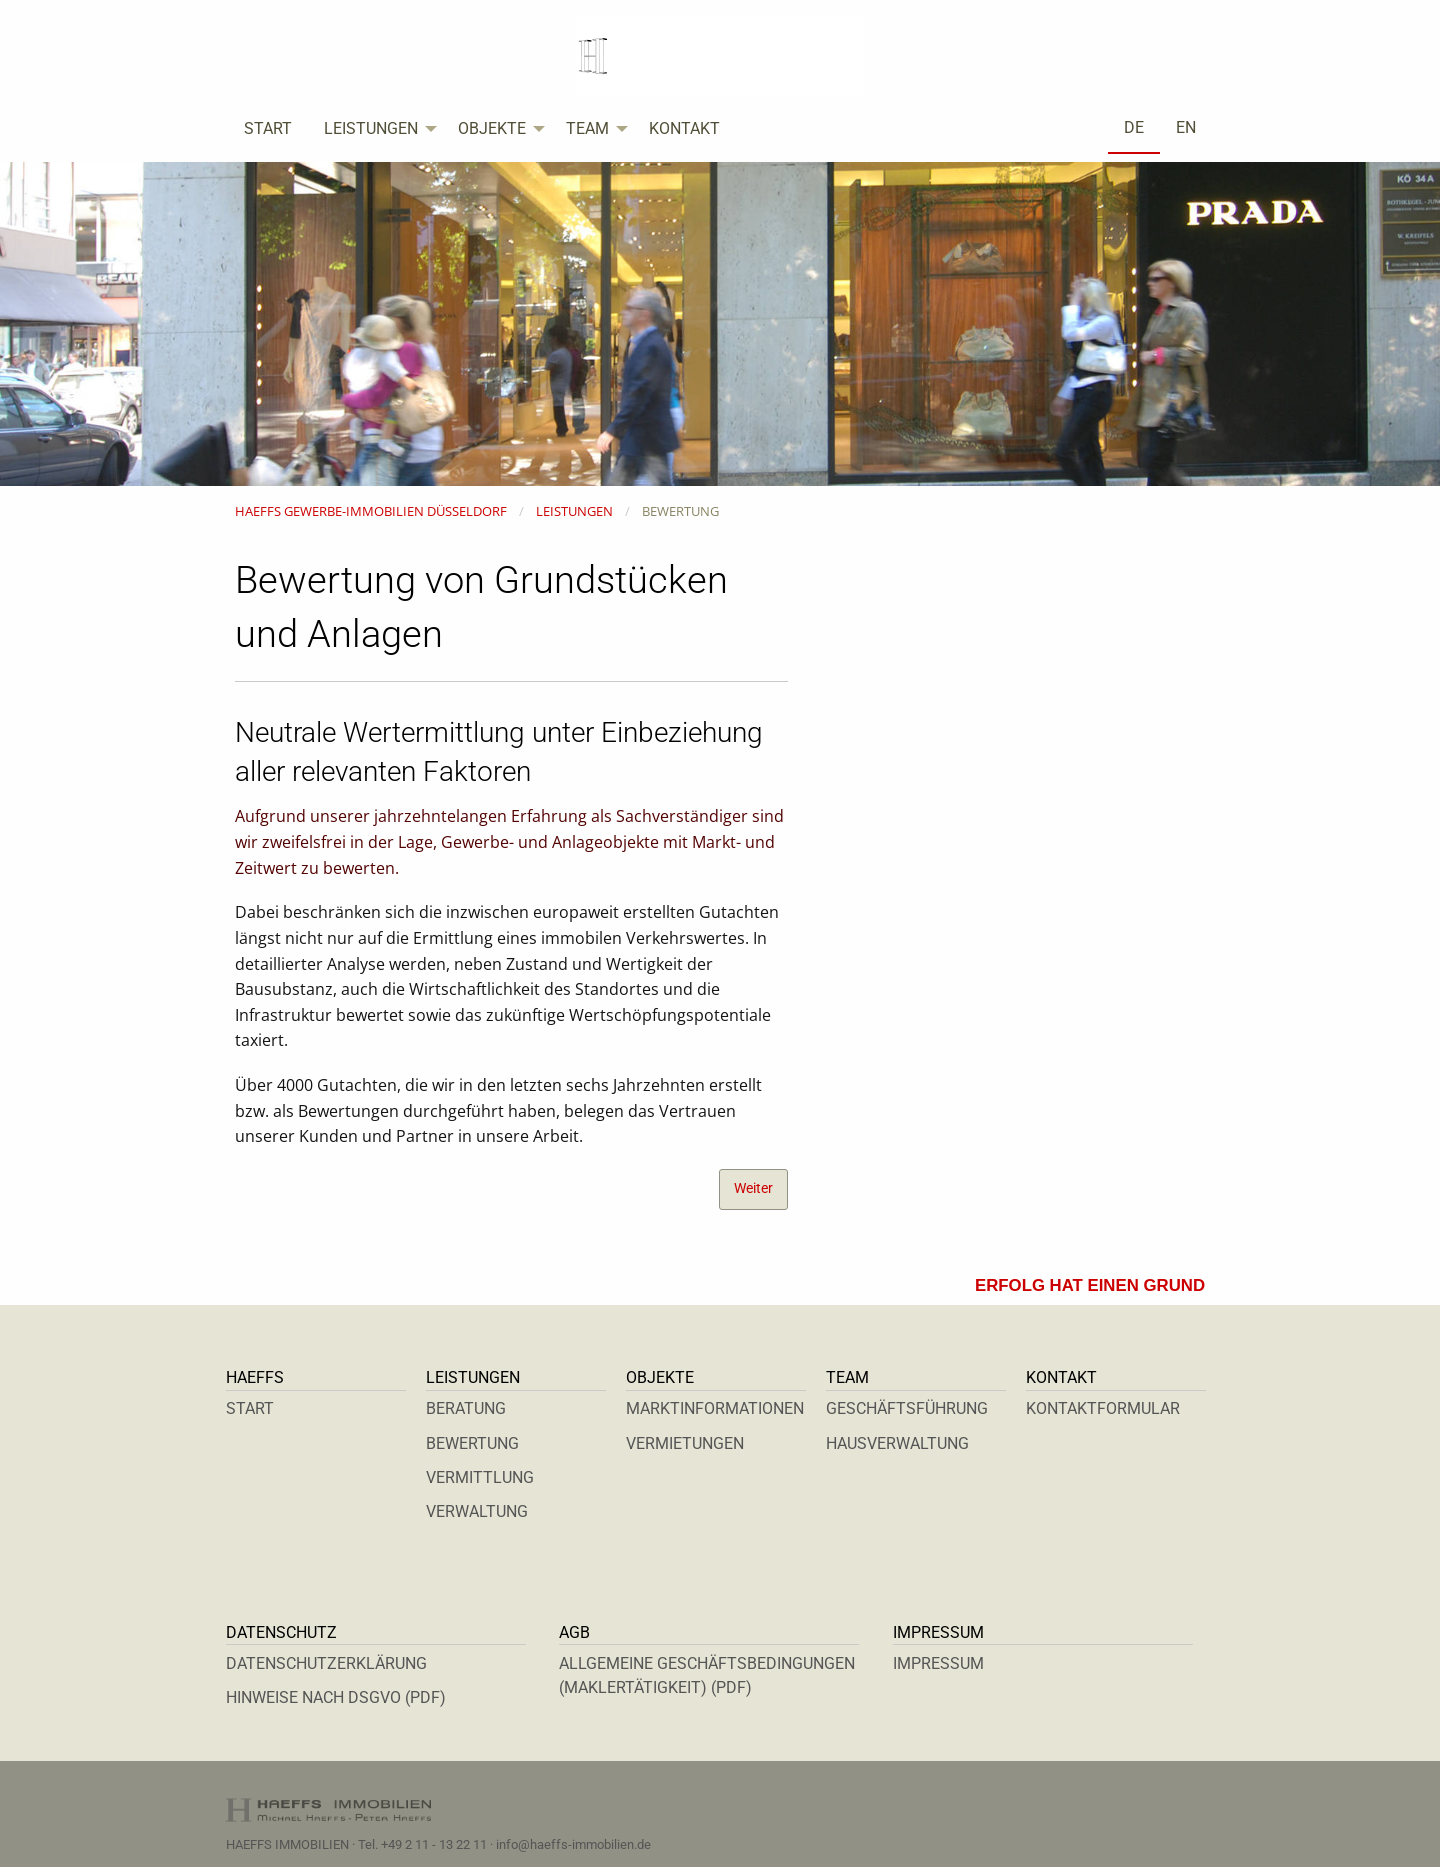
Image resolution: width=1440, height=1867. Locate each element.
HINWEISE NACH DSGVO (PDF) (336, 1697)
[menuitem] (268, 129)
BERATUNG (466, 1408)
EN (1186, 127)
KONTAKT (684, 128)
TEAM (587, 128)
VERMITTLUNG (480, 1477)
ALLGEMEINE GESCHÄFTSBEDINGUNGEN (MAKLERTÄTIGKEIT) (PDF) (707, 1675)
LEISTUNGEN (371, 128)
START (268, 128)
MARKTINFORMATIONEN (715, 1408)
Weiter (753, 1188)
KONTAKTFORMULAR (1103, 1408)
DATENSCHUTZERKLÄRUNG (326, 1663)
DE (1134, 127)
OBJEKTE (492, 128)
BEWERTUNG (472, 1443)
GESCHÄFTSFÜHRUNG (907, 1408)
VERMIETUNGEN (685, 1443)
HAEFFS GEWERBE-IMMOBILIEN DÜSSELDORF (371, 511)
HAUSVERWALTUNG (897, 1443)
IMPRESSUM (938, 1663)
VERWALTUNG (477, 1511)
